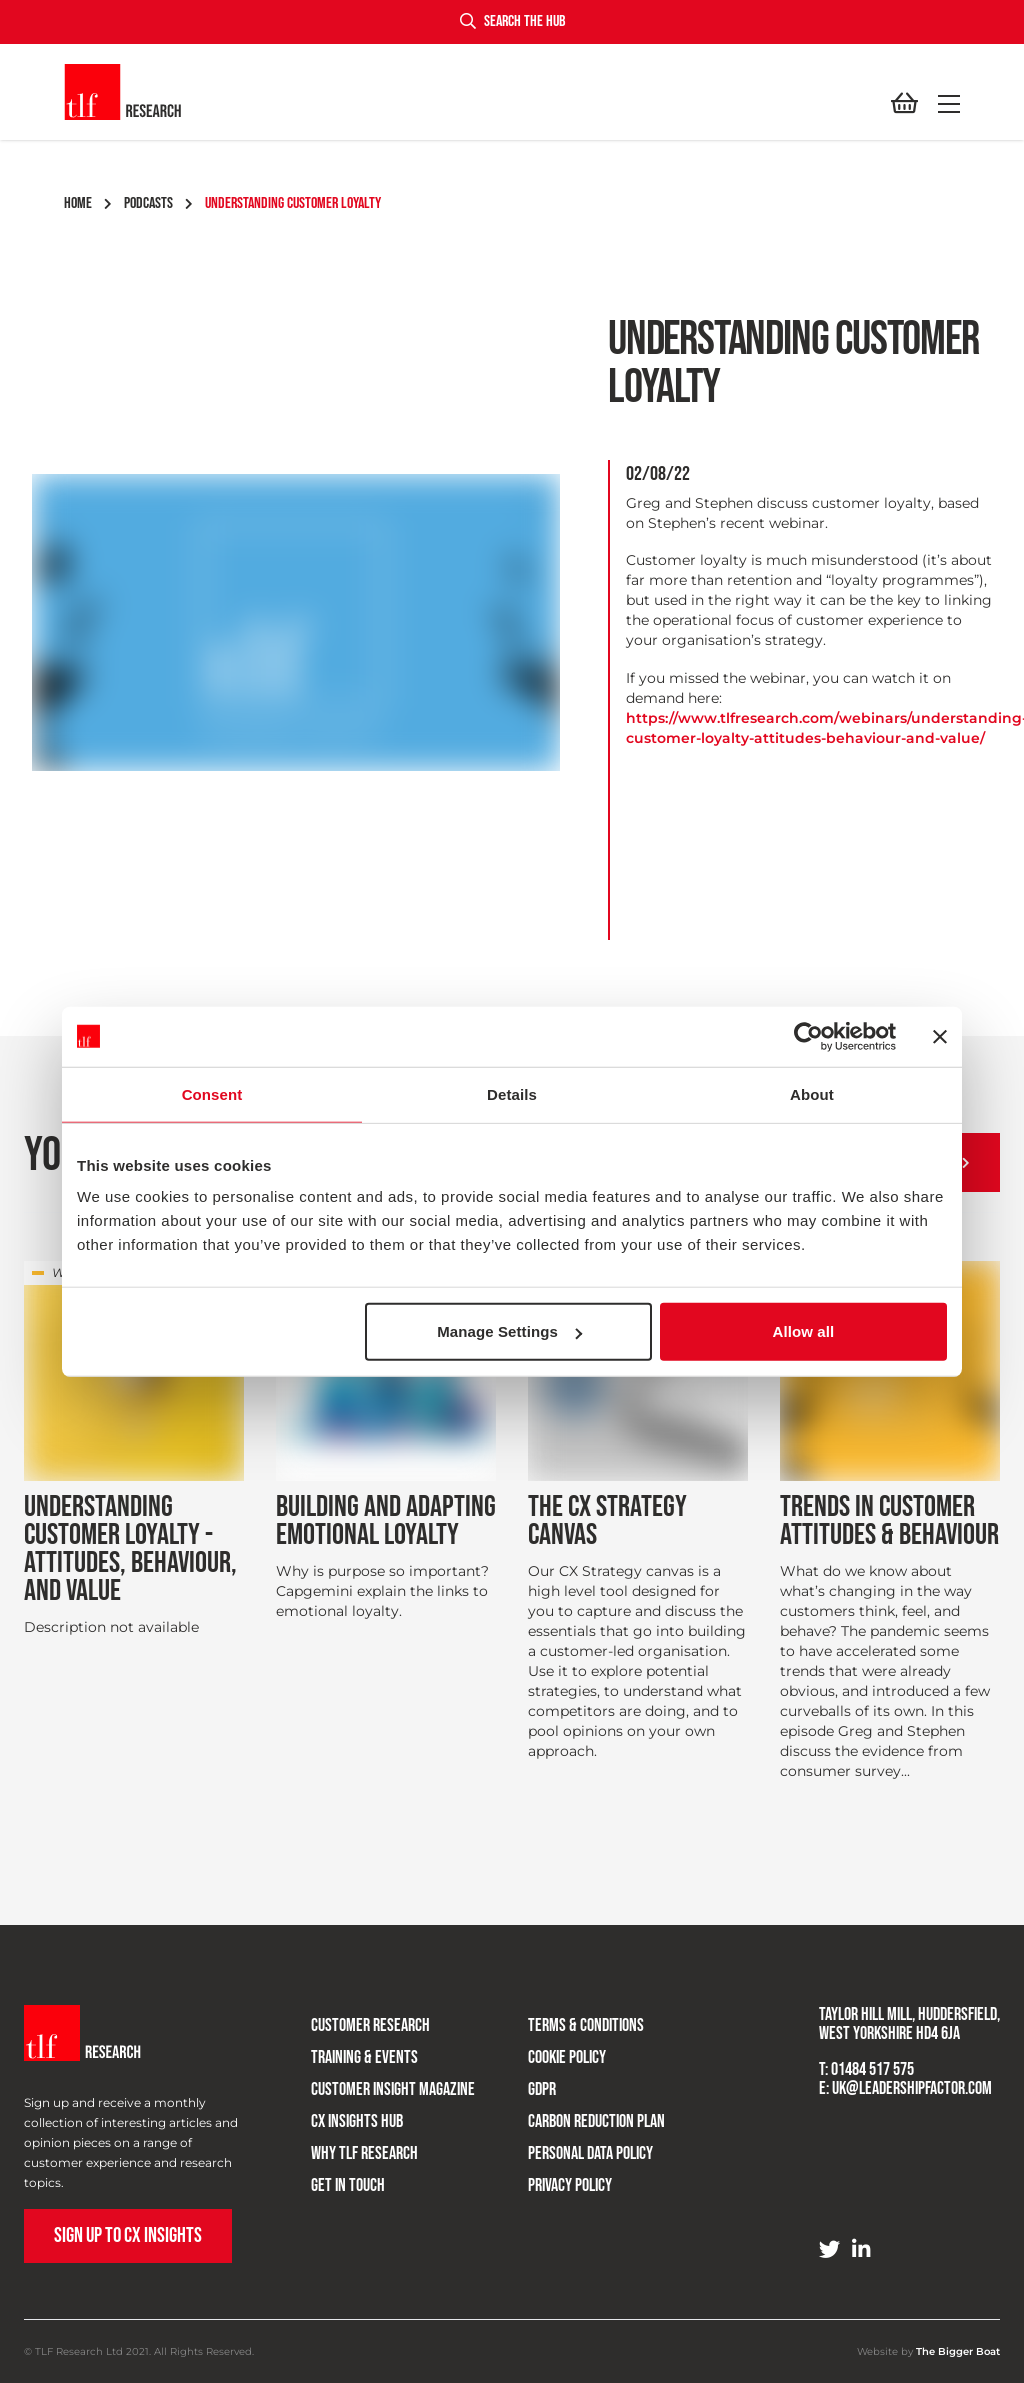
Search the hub (512, 21)
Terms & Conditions (572, 2018)
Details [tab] (512, 1093)
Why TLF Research (350, 2146)
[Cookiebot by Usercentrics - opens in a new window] (808, 1036)
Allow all (804, 1331)
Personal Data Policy (576, 2146)
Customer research (356, 2018)
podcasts (158, 203)
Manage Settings (509, 1331)
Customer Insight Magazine (379, 2082)
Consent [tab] (212, 1093)
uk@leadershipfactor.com (912, 2088)
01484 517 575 (872, 2069)
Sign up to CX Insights (128, 2235)
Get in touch (334, 2178)
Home (88, 203)
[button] (945, 104)
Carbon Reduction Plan (582, 2114)
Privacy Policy (556, 2178)
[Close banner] (940, 1036)
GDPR (528, 2082)
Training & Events (350, 2050)
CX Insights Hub (343, 2114)
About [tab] (812, 1093)
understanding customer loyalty (293, 203)
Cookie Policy (553, 2050)
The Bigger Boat (958, 2351)
